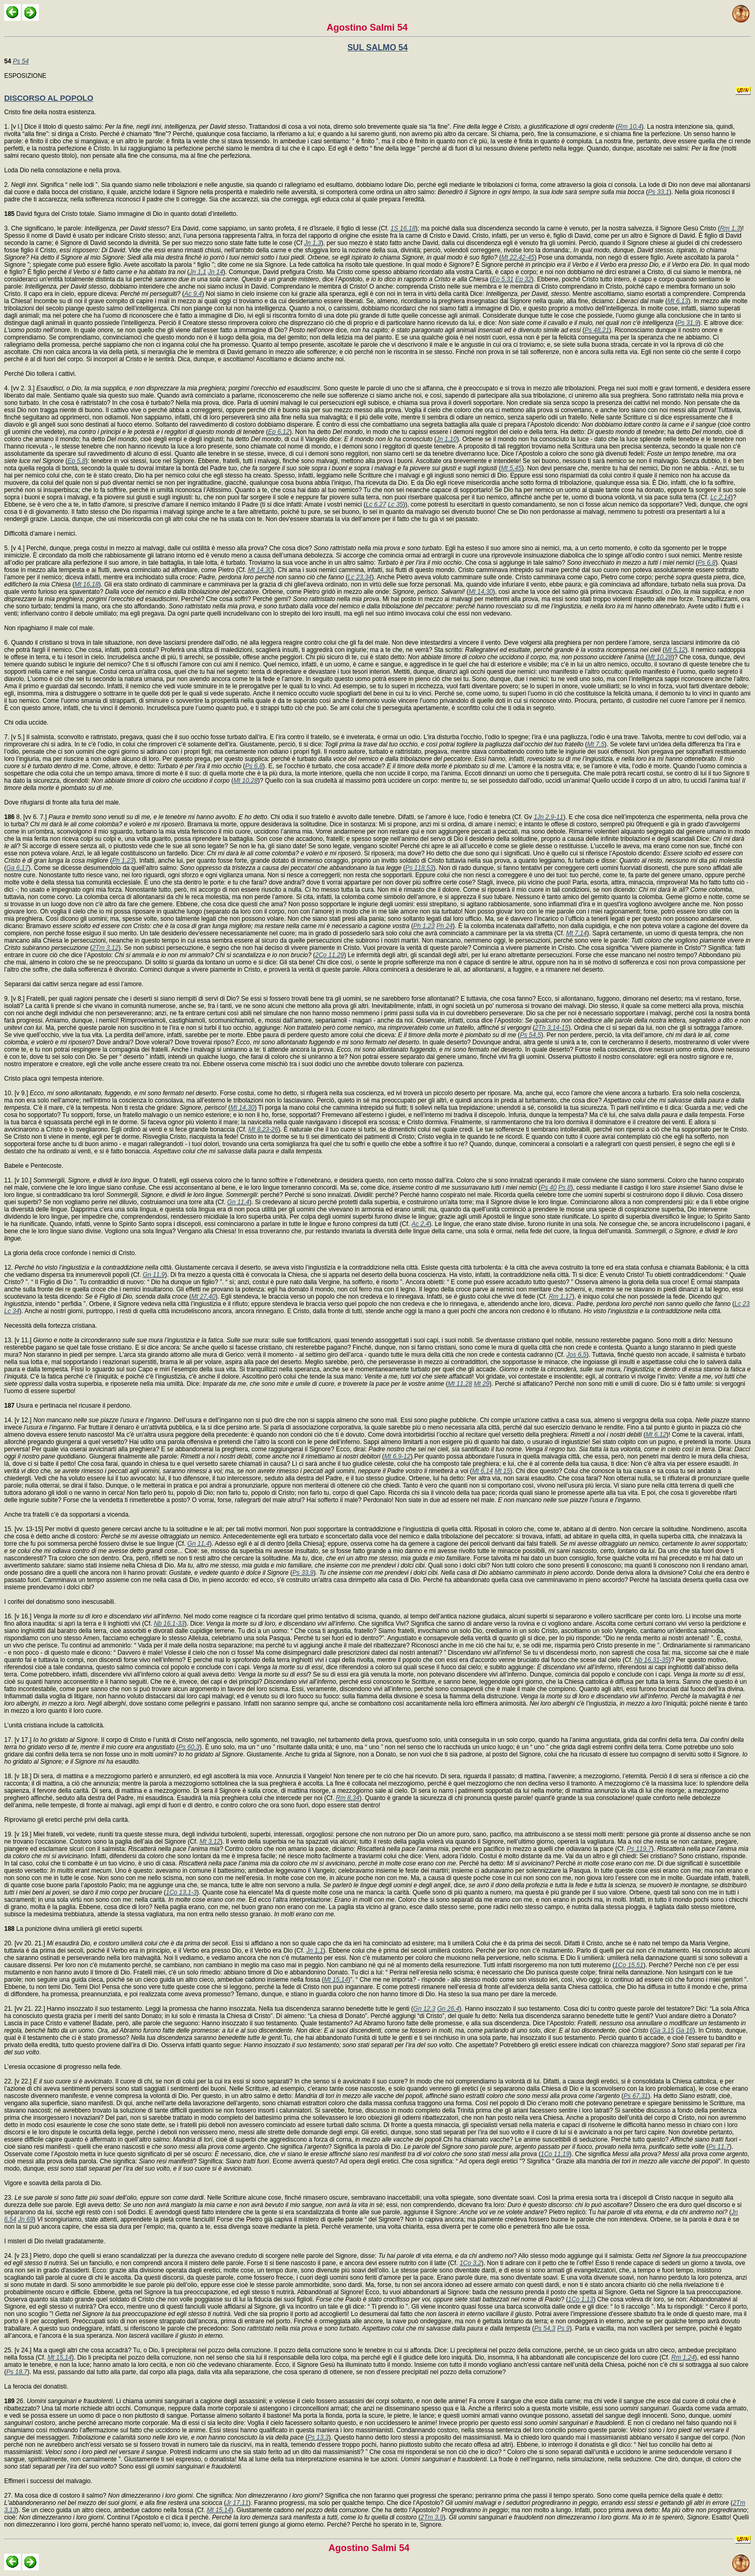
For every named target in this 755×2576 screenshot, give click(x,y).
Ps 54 (21, 61)
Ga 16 (684, 2030)
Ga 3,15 (663, 2030)
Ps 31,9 (687, 322)
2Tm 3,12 (105, 947)
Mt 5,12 (675, 649)
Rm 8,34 (347, 1798)
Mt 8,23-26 (263, 1129)
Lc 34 (11, 1311)
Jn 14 (215, 272)
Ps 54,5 (530, 1035)
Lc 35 (395, 504)
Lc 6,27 (376, 504)
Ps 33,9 (303, 1572)
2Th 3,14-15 (552, 1027)
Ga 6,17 (17, 867)
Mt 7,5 (595, 744)
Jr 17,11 (237, 2502)
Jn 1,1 (197, 272)
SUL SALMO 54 (377, 47)
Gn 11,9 (154, 1274)
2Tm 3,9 (432, 2517)
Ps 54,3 (545, 2328)
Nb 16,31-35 (652, 1660)
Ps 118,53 (420, 867)
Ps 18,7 (17, 2372)
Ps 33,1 (658, 192)
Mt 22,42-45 (517, 257)
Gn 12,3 (424, 2008)
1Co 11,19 (555, 2154)
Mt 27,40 (203, 1296)
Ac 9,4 (193, 293)
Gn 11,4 (238, 1202)
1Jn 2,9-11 (548, 817)
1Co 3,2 (470, 2263)
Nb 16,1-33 (169, 1623)
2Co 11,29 (329, 955)
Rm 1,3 (730, 228)
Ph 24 (444, 926)
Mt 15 (502, 1471)
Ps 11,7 (719, 2146)
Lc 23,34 (360, 577)
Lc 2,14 (720, 497)
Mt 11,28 (460, 1383)
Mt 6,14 (482, 1471)
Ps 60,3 (189, 1747)
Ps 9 (563, 2328)
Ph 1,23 (122, 860)
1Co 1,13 (581, 2299)
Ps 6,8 (707, 562)
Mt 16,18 (86, 584)
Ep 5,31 (503, 279)
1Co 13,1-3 (181, 1892)
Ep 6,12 (278, 431)
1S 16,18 (402, 228)
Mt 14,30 (260, 570)
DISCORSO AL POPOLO (48, 97)
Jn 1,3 (312, 243)
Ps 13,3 (318, 2437)
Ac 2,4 (420, 1224)
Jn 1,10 (446, 439)
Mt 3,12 (209, 1841)
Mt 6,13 (677, 301)
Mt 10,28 (660, 657)
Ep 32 (523, 279)
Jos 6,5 (577, 1354)
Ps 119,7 (639, 1848)
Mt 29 (482, 1383)
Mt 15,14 (336, 1979)
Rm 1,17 (560, 1296)
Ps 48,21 (597, 330)
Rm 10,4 (629, 126)
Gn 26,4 (448, 2008)
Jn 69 (25, 2219)
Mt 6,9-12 (397, 1456)
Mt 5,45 (511, 468)
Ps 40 (549, 1187)
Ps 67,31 (636, 2096)
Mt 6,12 (655, 1434)
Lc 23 (741, 1303)
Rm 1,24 (683, 2357)
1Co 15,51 (629, 1965)
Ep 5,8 (77, 461)
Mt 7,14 (576, 933)
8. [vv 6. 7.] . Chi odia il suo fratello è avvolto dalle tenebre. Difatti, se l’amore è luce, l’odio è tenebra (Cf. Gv (269, 817)
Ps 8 (564, 1187)
